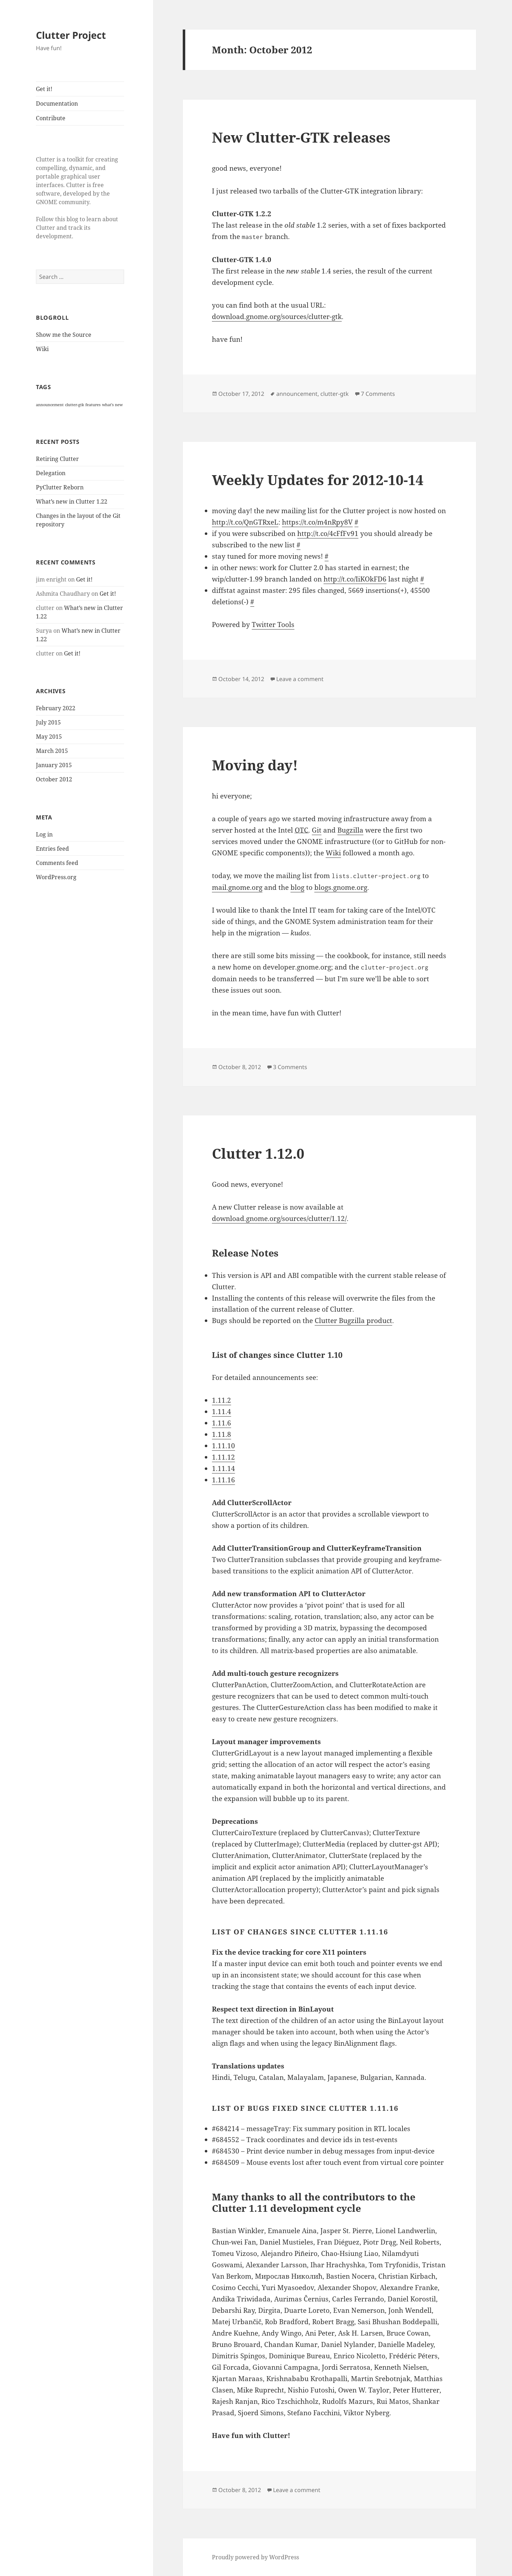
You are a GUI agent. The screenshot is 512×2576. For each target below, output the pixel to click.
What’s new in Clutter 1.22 (71, 501)
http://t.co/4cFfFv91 (327, 533)
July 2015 (48, 722)
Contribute (50, 118)
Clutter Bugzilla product (353, 1320)
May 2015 (49, 736)
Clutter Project (71, 35)
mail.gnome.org (237, 887)
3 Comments (290, 1067)
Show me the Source (63, 335)
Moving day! (255, 764)
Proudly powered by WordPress (255, 2557)
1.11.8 (221, 1434)
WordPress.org (56, 877)
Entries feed (52, 849)
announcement (297, 394)
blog (297, 887)
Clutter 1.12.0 (258, 1153)
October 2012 (54, 779)
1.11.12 (223, 1457)
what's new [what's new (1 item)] (112, 404)
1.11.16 (223, 1479)
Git (316, 830)
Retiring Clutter (57, 459)
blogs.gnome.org (340, 887)
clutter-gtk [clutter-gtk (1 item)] (74, 404)
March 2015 (52, 751)
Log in (44, 834)
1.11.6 (221, 1423)
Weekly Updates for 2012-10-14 (317, 479)
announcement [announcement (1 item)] (50, 404)
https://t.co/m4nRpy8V (317, 522)
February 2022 (55, 708)
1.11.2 (221, 1400)
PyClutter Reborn (60, 487)
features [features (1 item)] (93, 404)
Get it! (44, 89)
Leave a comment (300, 679)
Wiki (42, 349)
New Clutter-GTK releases (301, 137)
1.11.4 (221, 1411)
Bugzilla (350, 830)
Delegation (50, 473)
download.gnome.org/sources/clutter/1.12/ (279, 1218)
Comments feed (57, 863)
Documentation (57, 103)
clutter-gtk (334, 394)
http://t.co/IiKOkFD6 (355, 579)
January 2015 (54, 765)
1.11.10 (223, 1445)
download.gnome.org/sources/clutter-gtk (277, 316)
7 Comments (378, 394)
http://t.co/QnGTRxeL (245, 522)
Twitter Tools (273, 624)
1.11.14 (223, 1468)
